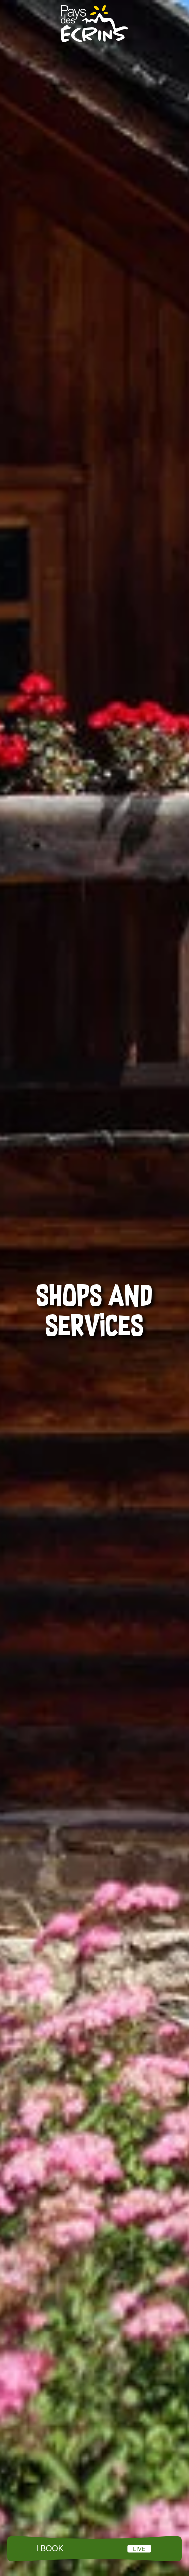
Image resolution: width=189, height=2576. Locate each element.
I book (50, 2548)
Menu (94, 2548)
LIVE (139, 2548)
